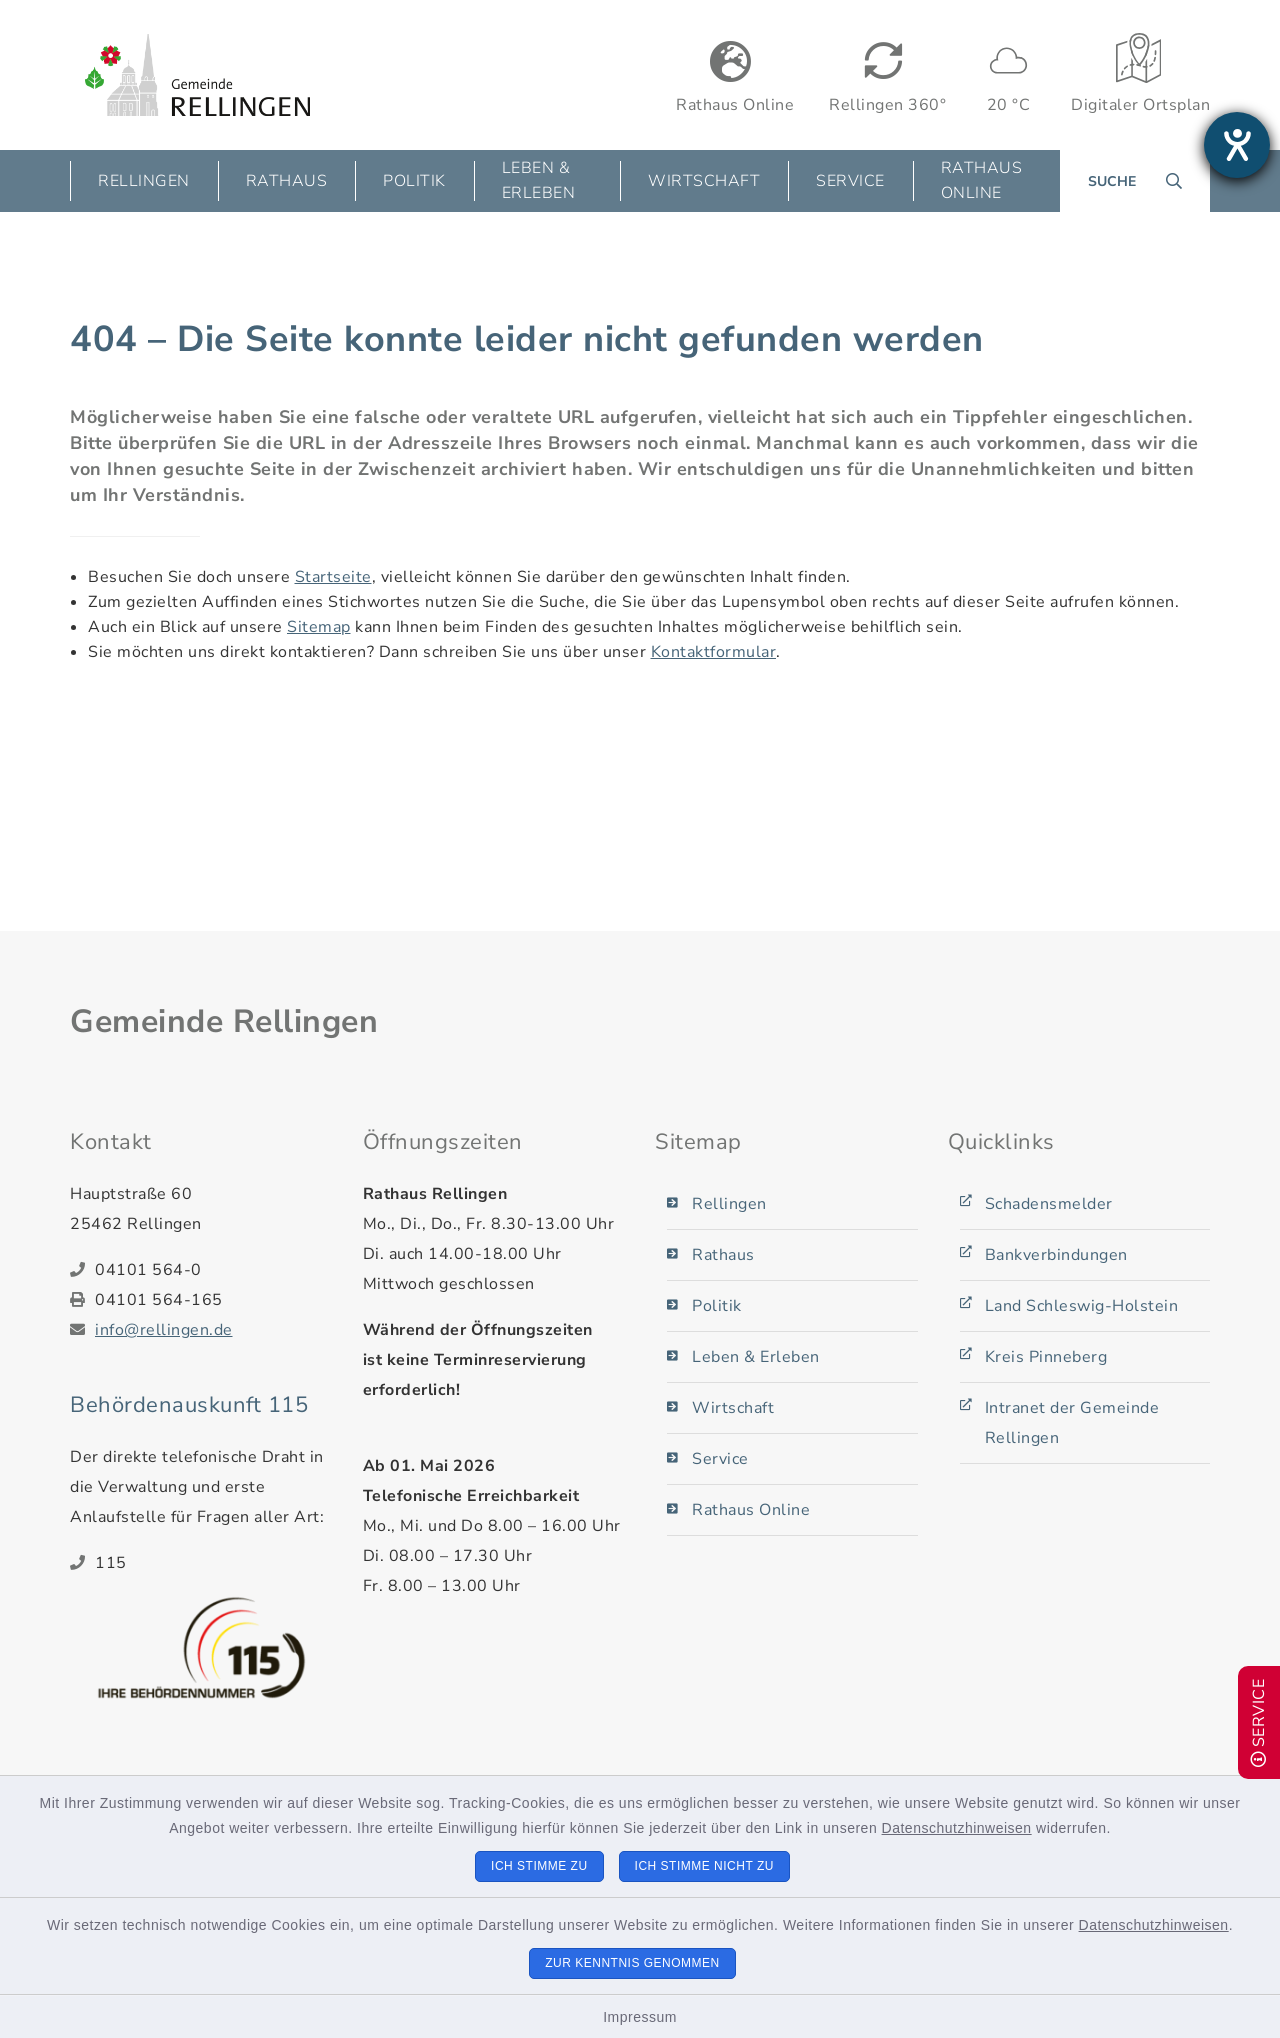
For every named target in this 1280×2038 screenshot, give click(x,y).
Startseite (333, 577)
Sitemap (319, 627)
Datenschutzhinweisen (957, 1828)
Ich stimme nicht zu (704, 1866)
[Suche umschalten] (1135, 181)
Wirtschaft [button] (704, 181)
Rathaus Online (982, 180)
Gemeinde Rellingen (224, 1021)
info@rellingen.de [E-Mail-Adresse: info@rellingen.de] (164, 1330)
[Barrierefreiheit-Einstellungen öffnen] (1237, 145)
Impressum (640, 2017)
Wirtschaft (733, 1408)
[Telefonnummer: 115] (214, 1563)
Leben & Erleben (756, 1357)
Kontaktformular (714, 652)
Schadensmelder (1049, 1204)
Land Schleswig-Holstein (1082, 1306)
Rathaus (723, 1255)
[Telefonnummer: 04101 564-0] (214, 1270)
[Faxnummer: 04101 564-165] (214, 1300)
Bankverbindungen (1056, 1255)
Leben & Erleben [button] (539, 180)
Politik (717, 1306)
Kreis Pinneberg (1046, 1357)
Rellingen (729, 1204)
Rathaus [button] (287, 181)
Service (720, 1459)
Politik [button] (414, 181)
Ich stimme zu (539, 1866)
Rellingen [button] (144, 181)
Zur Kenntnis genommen (632, 1963)
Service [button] (850, 181)
